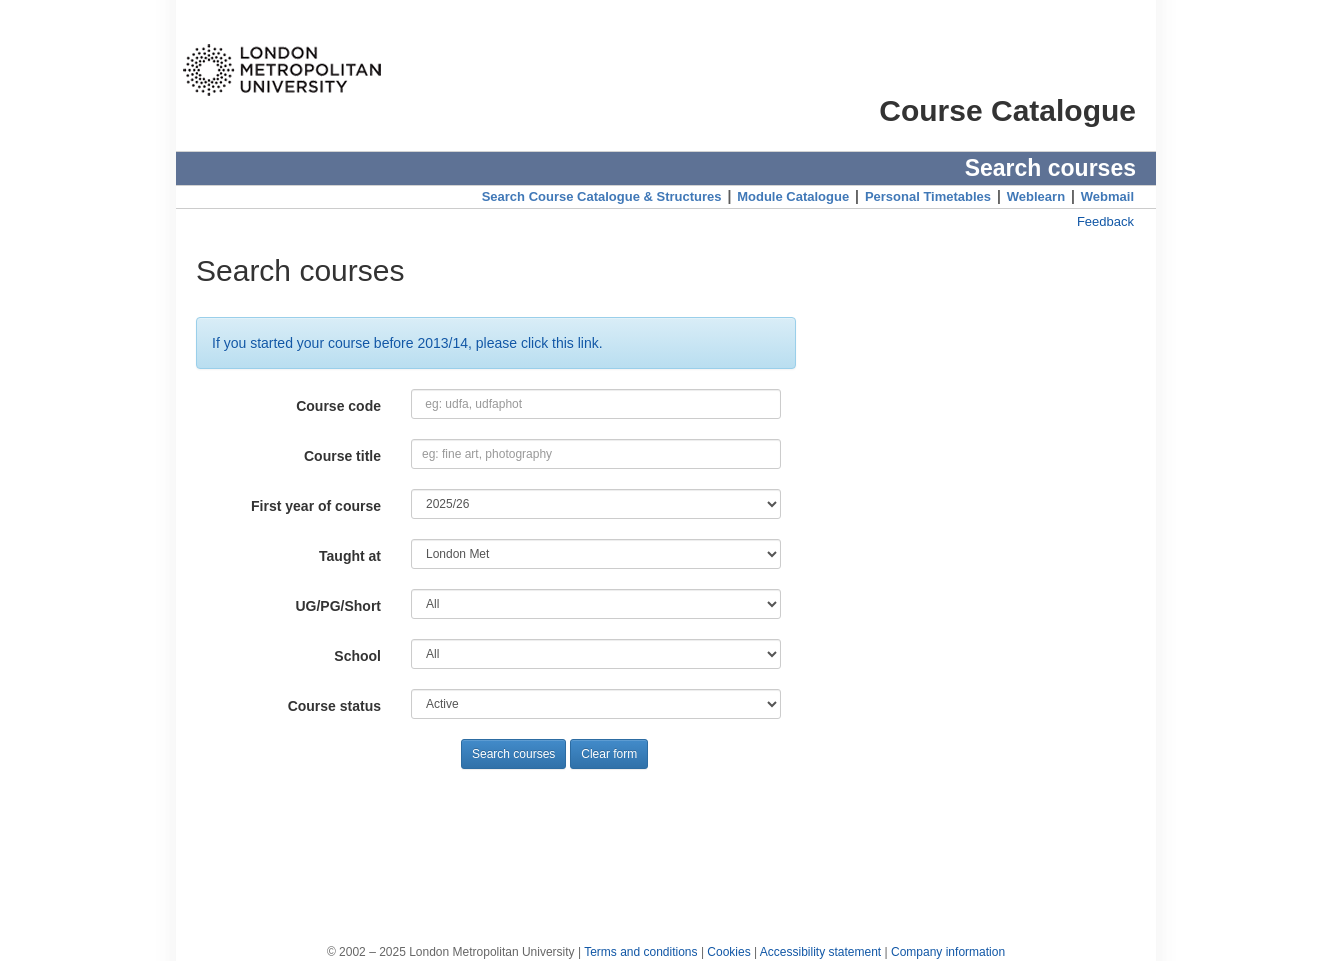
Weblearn (1036, 196)
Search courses (513, 754)
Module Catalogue (793, 196)
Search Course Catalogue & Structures (602, 196)
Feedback (1105, 221)
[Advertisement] (666, 834)
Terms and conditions (640, 952)
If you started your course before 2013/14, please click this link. (407, 343)
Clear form (609, 754)
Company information (948, 952)
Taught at (350, 556)
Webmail (1107, 196)
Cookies (728, 952)
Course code (338, 406)
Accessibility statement (820, 952)
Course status (334, 706)
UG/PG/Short (338, 606)
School (357, 656)
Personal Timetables (928, 196)
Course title (342, 456)
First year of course (316, 506)
